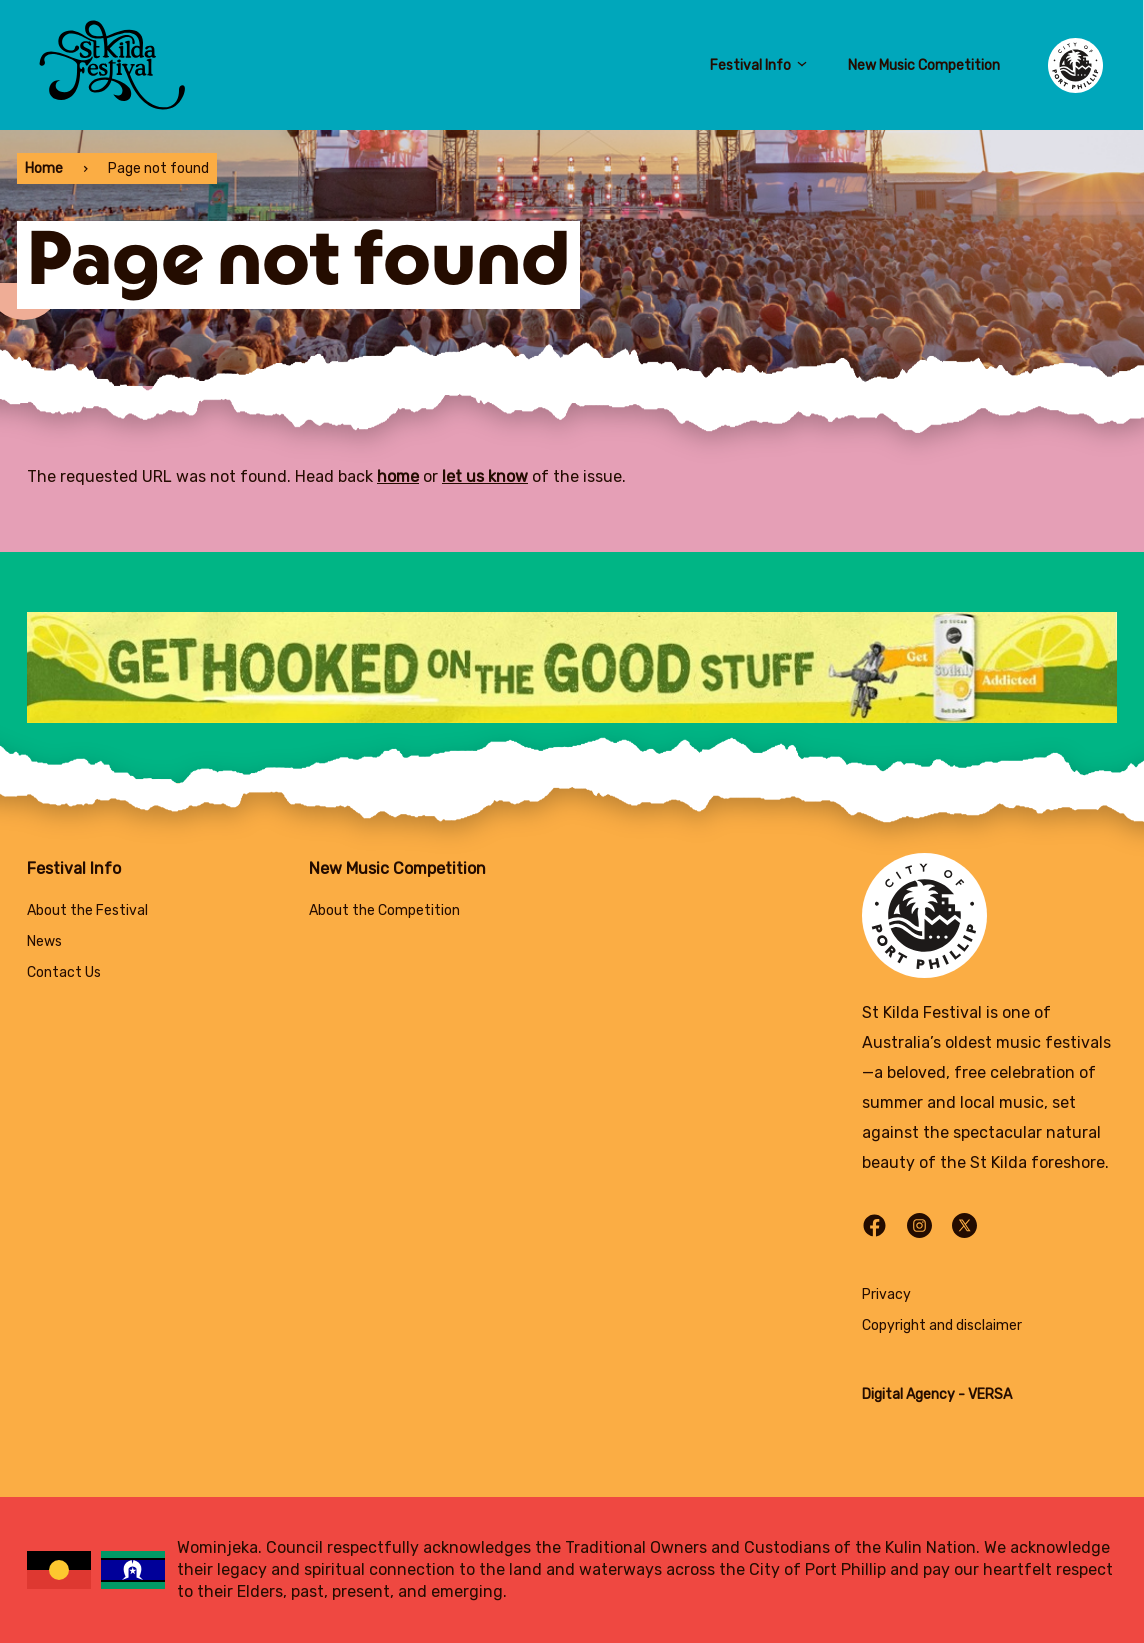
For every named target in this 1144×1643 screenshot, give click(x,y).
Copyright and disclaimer (942, 1325)
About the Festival (87, 910)
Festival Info (759, 65)
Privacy (886, 1294)
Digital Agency (908, 1394)
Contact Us (64, 972)
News (44, 941)
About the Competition (384, 910)
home (398, 476)
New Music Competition (924, 65)
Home (44, 168)
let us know (485, 476)
